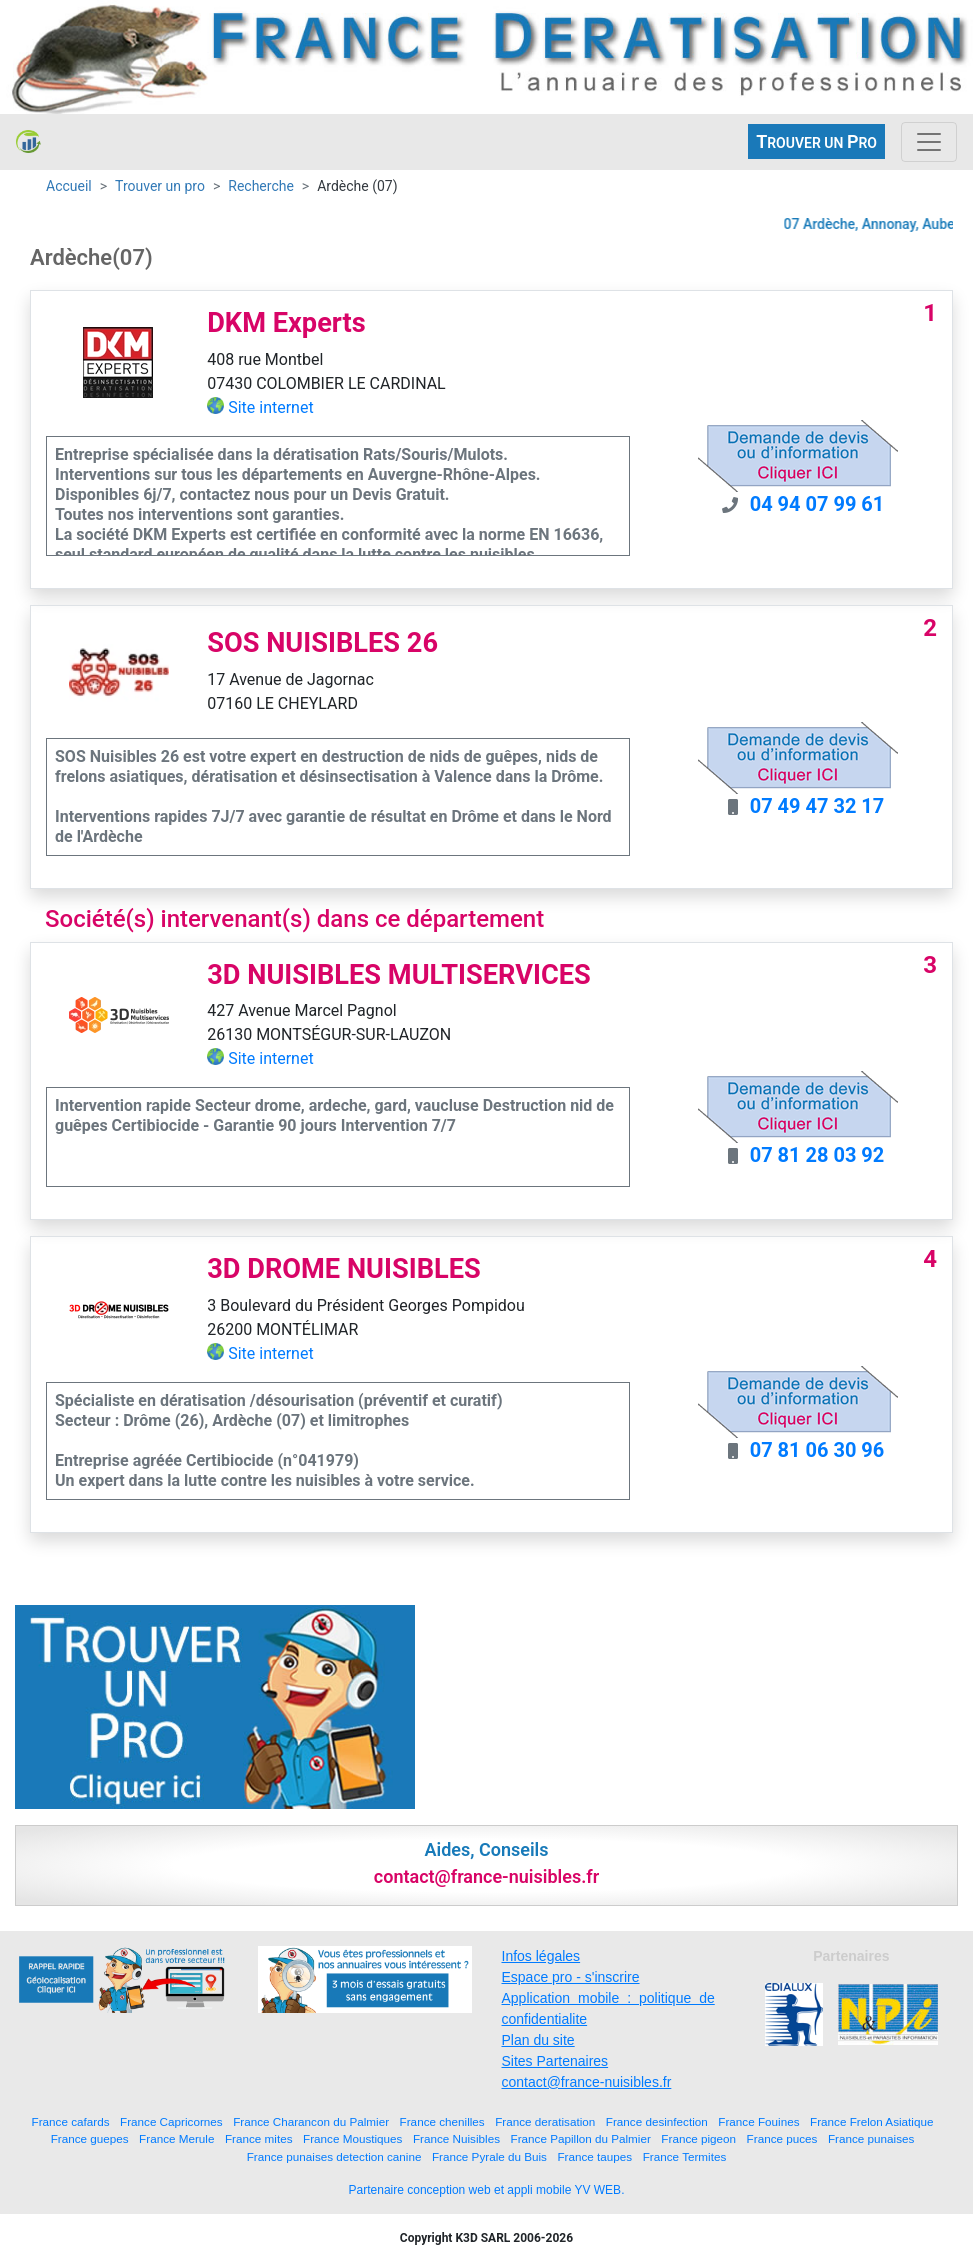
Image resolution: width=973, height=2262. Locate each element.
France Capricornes (171, 2121)
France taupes (594, 2156)
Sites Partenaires (555, 2061)
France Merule (176, 2138)
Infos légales (541, 1956)
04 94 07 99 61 (817, 504)
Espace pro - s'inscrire (571, 1977)
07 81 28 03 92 (817, 1155)
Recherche (261, 186)
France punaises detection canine (334, 2156)
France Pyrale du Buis (489, 2156)
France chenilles (442, 2121)
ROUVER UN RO (816, 141)
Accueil (69, 186)
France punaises (871, 2138)
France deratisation (545, 2121)
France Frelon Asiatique (871, 2121)
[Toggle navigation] (929, 142)
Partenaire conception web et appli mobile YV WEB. (487, 2190)
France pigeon (698, 2138)
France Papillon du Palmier (581, 2138)
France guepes (90, 2138)
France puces (782, 2138)
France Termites (685, 2156)
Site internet (271, 407)
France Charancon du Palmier (311, 2121)
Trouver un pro (160, 186)
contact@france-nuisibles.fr (587, 2082)
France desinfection (657, 2121)
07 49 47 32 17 (817, 806)
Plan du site (538, 2040)
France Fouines (758, 2121)
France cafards (71, 2121)
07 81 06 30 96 (817, 1450)
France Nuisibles (456, 2138)
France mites (259, 2138)
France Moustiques (352, 2138)
